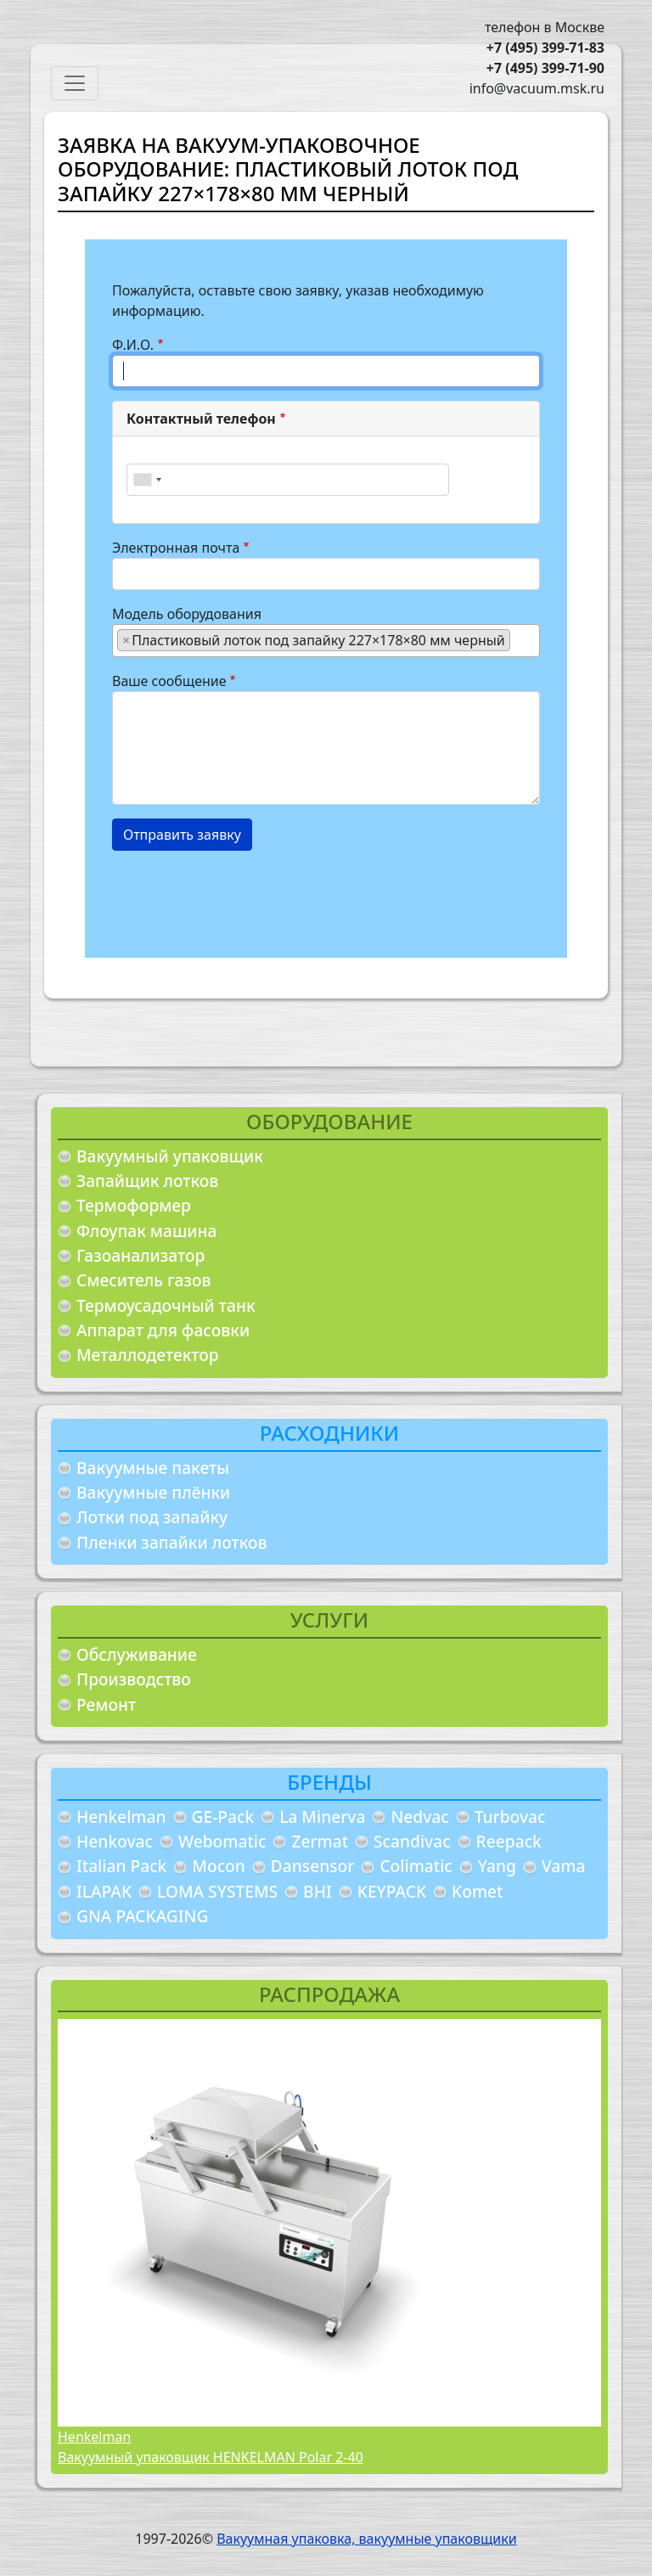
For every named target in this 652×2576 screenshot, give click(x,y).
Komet (477, 1891)
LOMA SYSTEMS (217, 1891)
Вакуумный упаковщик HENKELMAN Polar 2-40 (210, 2457)
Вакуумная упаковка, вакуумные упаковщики (366, 2538)
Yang (497, 1866)
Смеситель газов (143, 1280)
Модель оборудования (186, 614)
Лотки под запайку (152, 1517)
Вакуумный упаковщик (169, 1156)
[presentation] (241, 897)
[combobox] (146, 479)
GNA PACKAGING (142, 1916)
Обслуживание (136, 1654)
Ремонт (106, 1704)
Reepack (509, 1841)
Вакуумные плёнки (153, 1492)
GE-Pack (223, 1816)
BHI (317, 1891)
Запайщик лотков (147, 1181)
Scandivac (412, 1841)
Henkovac (114, 1841)
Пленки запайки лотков (171, 1542)
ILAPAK (104, 1891)
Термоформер (133, 1205)
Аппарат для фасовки (163, 1330)
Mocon (218, 1866)
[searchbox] (519, 639)
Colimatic (415, 1866)
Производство (133, 1679)
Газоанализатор (140, 1255)
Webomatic (222, 1841)
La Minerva (322, 1816)
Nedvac (419, 1816)
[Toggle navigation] (74, 83)
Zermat (319, 1841)
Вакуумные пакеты (152, 1467)
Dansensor (313, 1866)
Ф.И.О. (133, 344)
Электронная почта (175, 547)
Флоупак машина (146, 1231)
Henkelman (121, 1816)
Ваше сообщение (169, 681)
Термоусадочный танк (166, 1305)
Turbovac (510, 1816)
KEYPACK (391, 1891)
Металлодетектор (147, 1355)
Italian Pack (121, 1866)
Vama (564, 1866)
